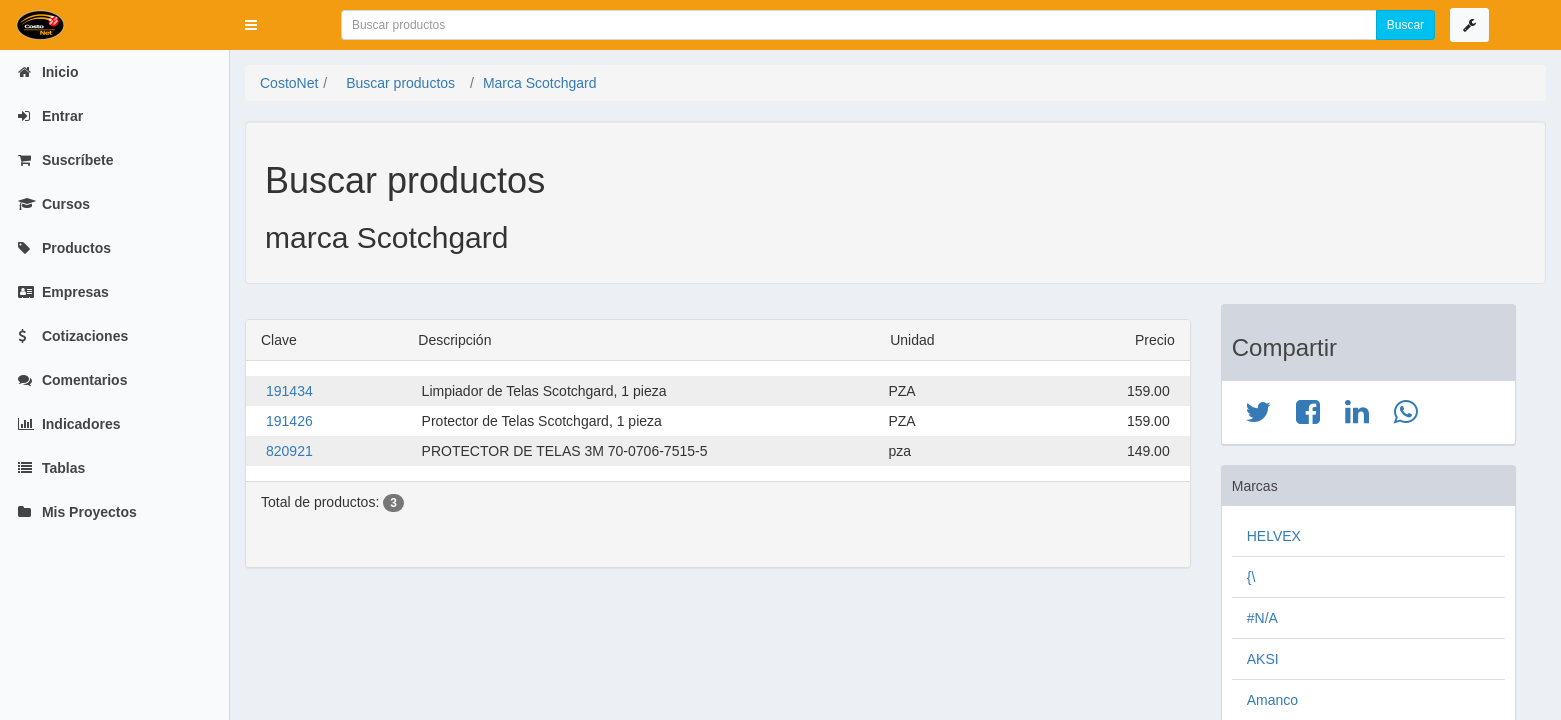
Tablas (51, 468)
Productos (64, 248)
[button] (251, 25)
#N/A (1262, 618)
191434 (289, 391)
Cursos (54, 204)
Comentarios (72, 380)
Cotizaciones (73, 336)
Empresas (63, 292)
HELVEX (1274, 536)
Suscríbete (65, 160)
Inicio (48, 72)
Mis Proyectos (77, 512)
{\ (1251, 577)
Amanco (1272, 700)
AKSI (1263, 659)
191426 (289, 421)
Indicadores (69, 424)
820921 (289, 451)
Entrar (50, 116)
